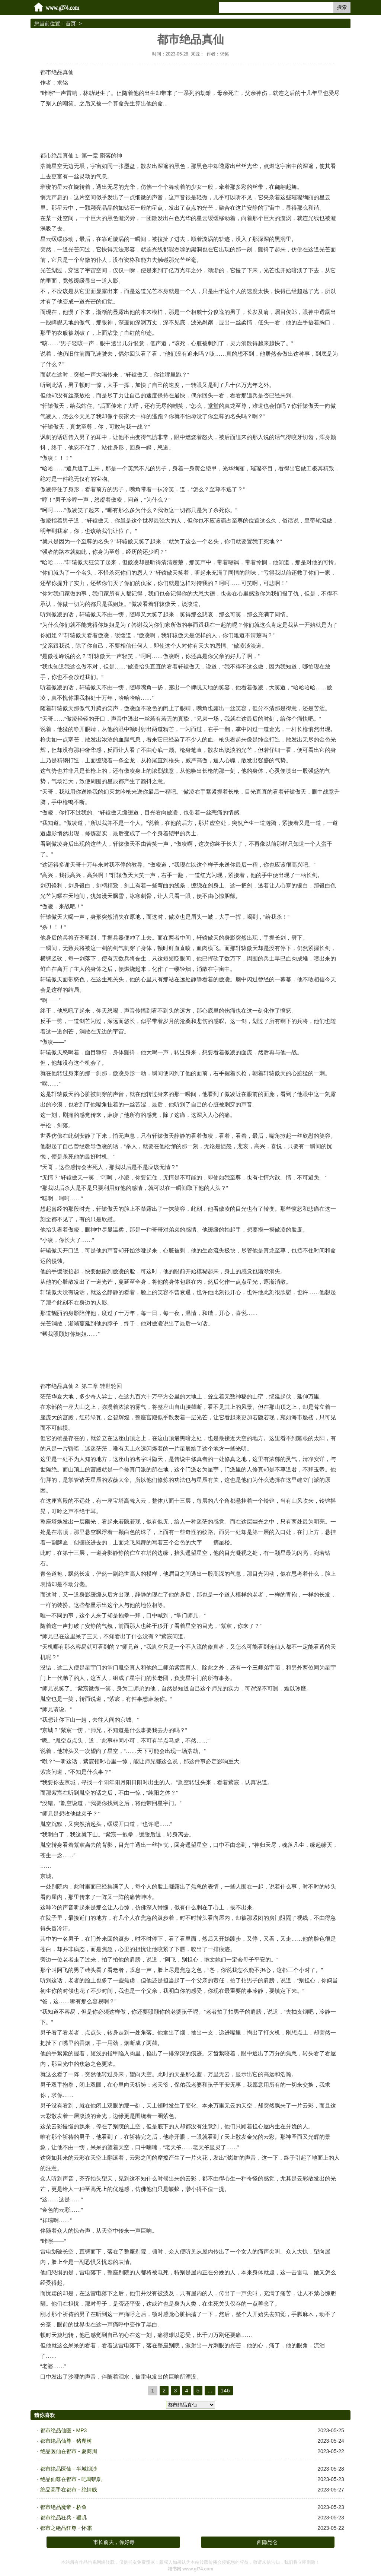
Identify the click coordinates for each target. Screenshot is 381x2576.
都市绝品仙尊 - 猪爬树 (66, 2441)
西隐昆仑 (267, 2542)
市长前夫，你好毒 (114, 2542)
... (210, 2390)
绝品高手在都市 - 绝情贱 (68, 2490)
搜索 (342, 7)
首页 (70, 23)
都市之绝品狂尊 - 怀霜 (66, 2528)
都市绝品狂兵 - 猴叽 (63, 2518)
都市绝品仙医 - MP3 (63, 2430)
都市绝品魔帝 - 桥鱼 (63, 2507)
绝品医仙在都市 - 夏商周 (68, 2451)
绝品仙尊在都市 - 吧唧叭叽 (71, 2479)
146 (225, 2390)
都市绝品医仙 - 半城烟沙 (68, 2469)
